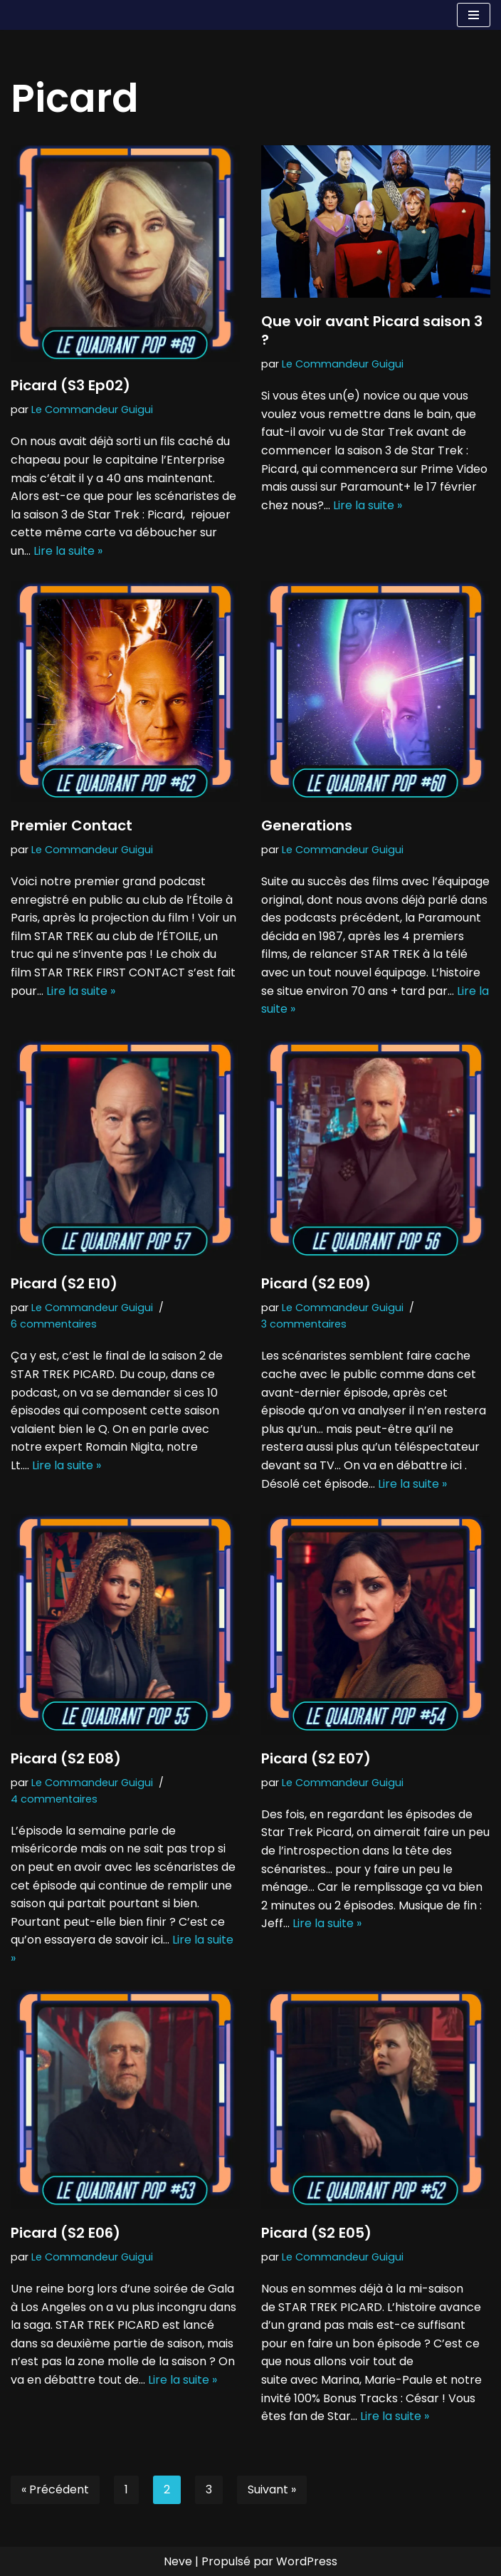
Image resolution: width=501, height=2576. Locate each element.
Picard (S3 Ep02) (70, 385)
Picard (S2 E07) (316, 1758)
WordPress (306, 2561)
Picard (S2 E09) (316, 1283)
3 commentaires (304, 1324)
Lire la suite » (67, 551)
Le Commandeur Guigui (92, 409)
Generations (306, 825)
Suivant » (272, 2489)
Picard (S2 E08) (66, 1758)
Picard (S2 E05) (316, 2233)
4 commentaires (54, 1799)
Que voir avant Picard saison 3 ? (371, 330)
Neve (178, 2561)
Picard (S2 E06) (65, 2233)
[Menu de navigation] (473, 15)
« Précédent (55, 2489)
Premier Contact (71, 825)
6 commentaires (54, 1324)
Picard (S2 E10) (64, 1283)
